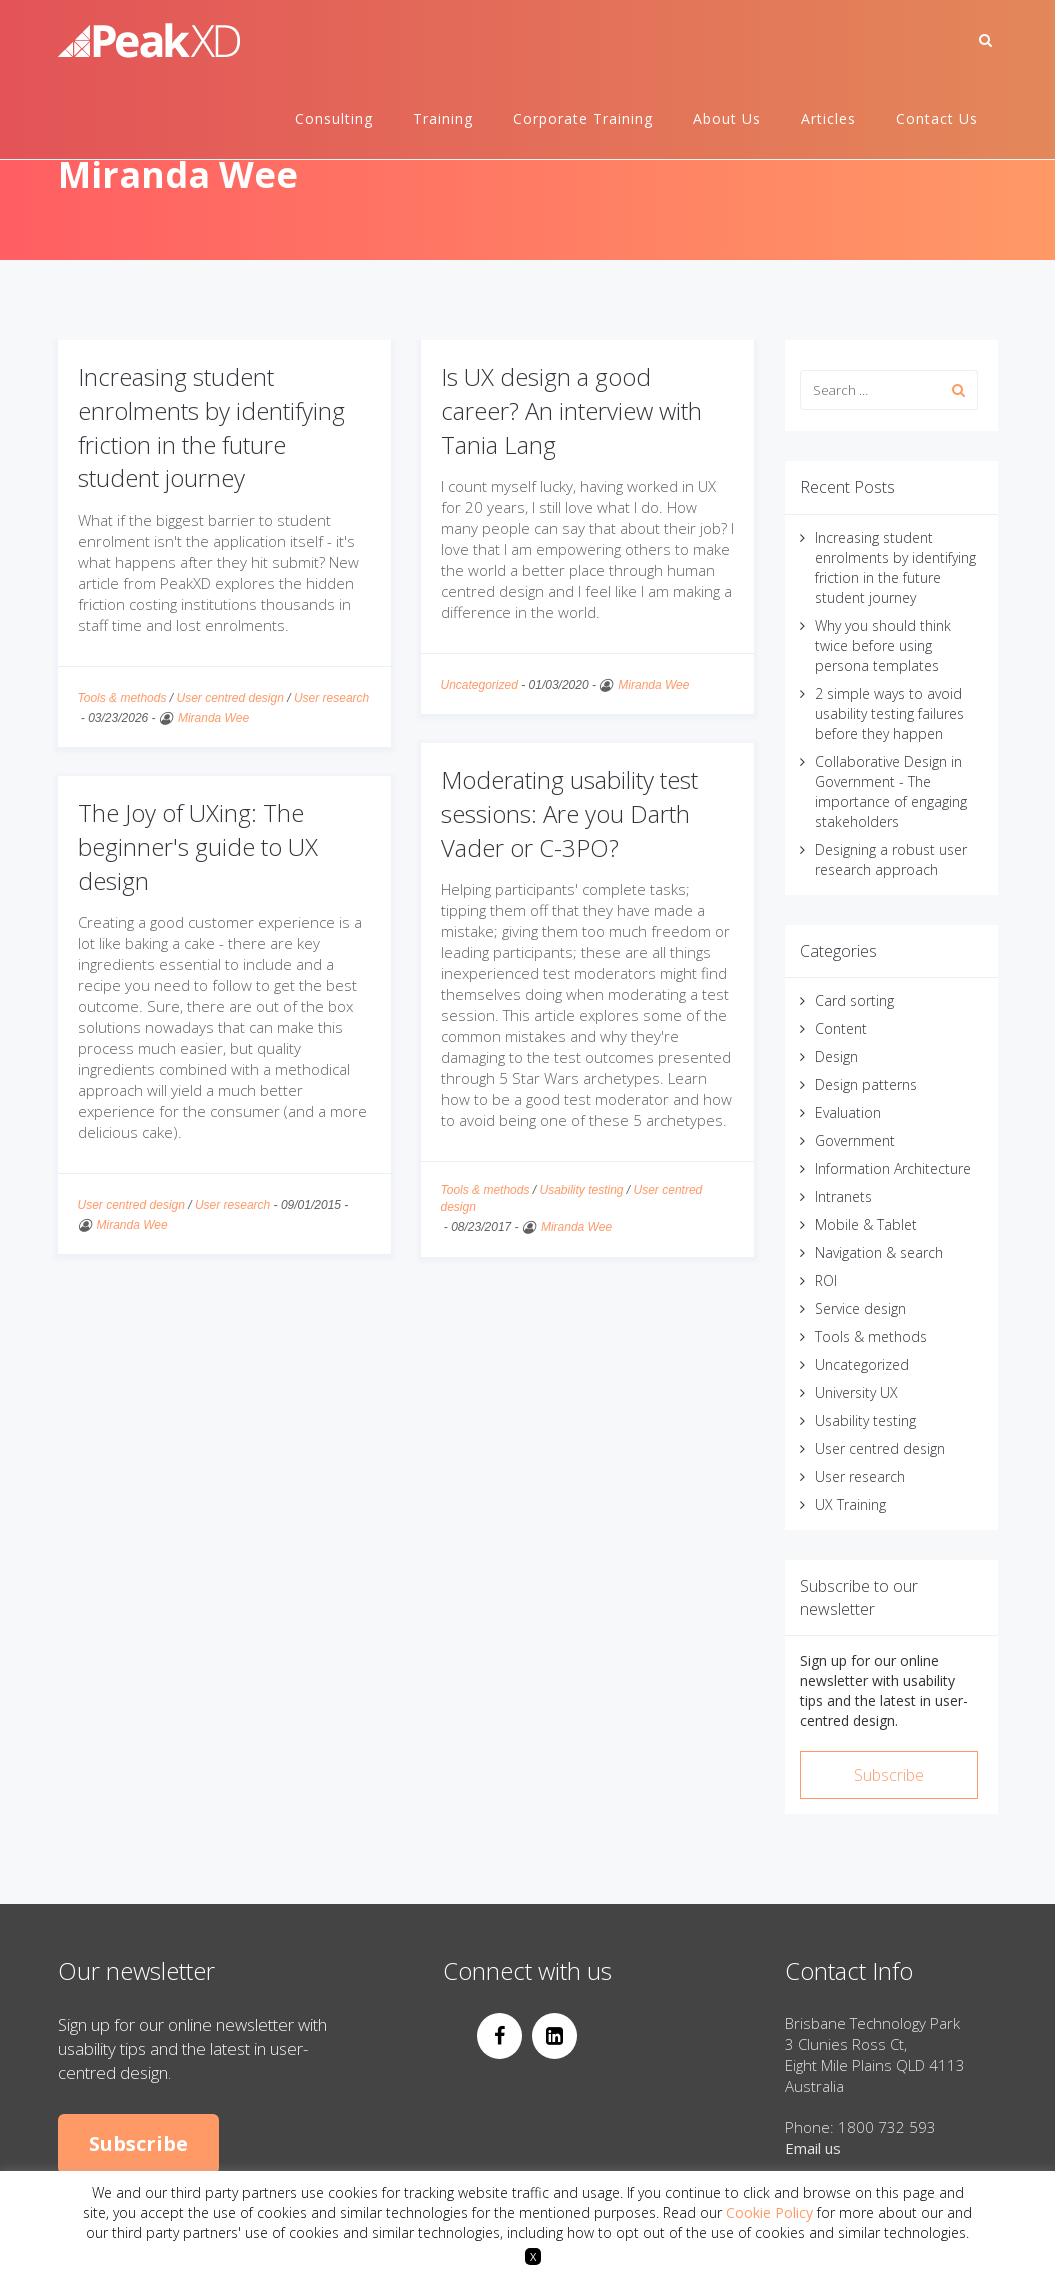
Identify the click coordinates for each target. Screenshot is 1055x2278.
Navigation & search (879, 1252)
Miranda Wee (213, 718)
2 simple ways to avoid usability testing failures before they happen (889, 713)
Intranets (843, 1196)
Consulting (334, 118)
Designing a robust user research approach (891, 859)
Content (841, 1028)
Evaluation (848, 1112)
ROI (826, 1280)
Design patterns (866, 1084)
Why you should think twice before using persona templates (883, 645)
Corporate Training (583, 118)
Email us (813, 2148)
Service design (860, 1308)
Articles (828, 118)
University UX (856, 1392)
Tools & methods (122, 698)
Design (836, 1056)
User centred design (229, 698)
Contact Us (937, 118)
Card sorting (854, 1000)
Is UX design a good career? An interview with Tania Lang (571, 410)
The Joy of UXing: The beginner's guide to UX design (198, 846)
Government (855, 1140)
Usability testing (581, 1190)
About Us (727, 118)
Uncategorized (479, 685)
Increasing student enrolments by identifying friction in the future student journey (211, 427)
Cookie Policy (769, 2212)
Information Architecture (893, 1168)
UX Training (850, 1504)
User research (331, 698)
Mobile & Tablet (866, 1224)
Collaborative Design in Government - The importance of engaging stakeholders (891, 791)
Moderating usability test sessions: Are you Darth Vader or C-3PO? (569, 813)
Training (443, 118)
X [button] (533, 2256)
